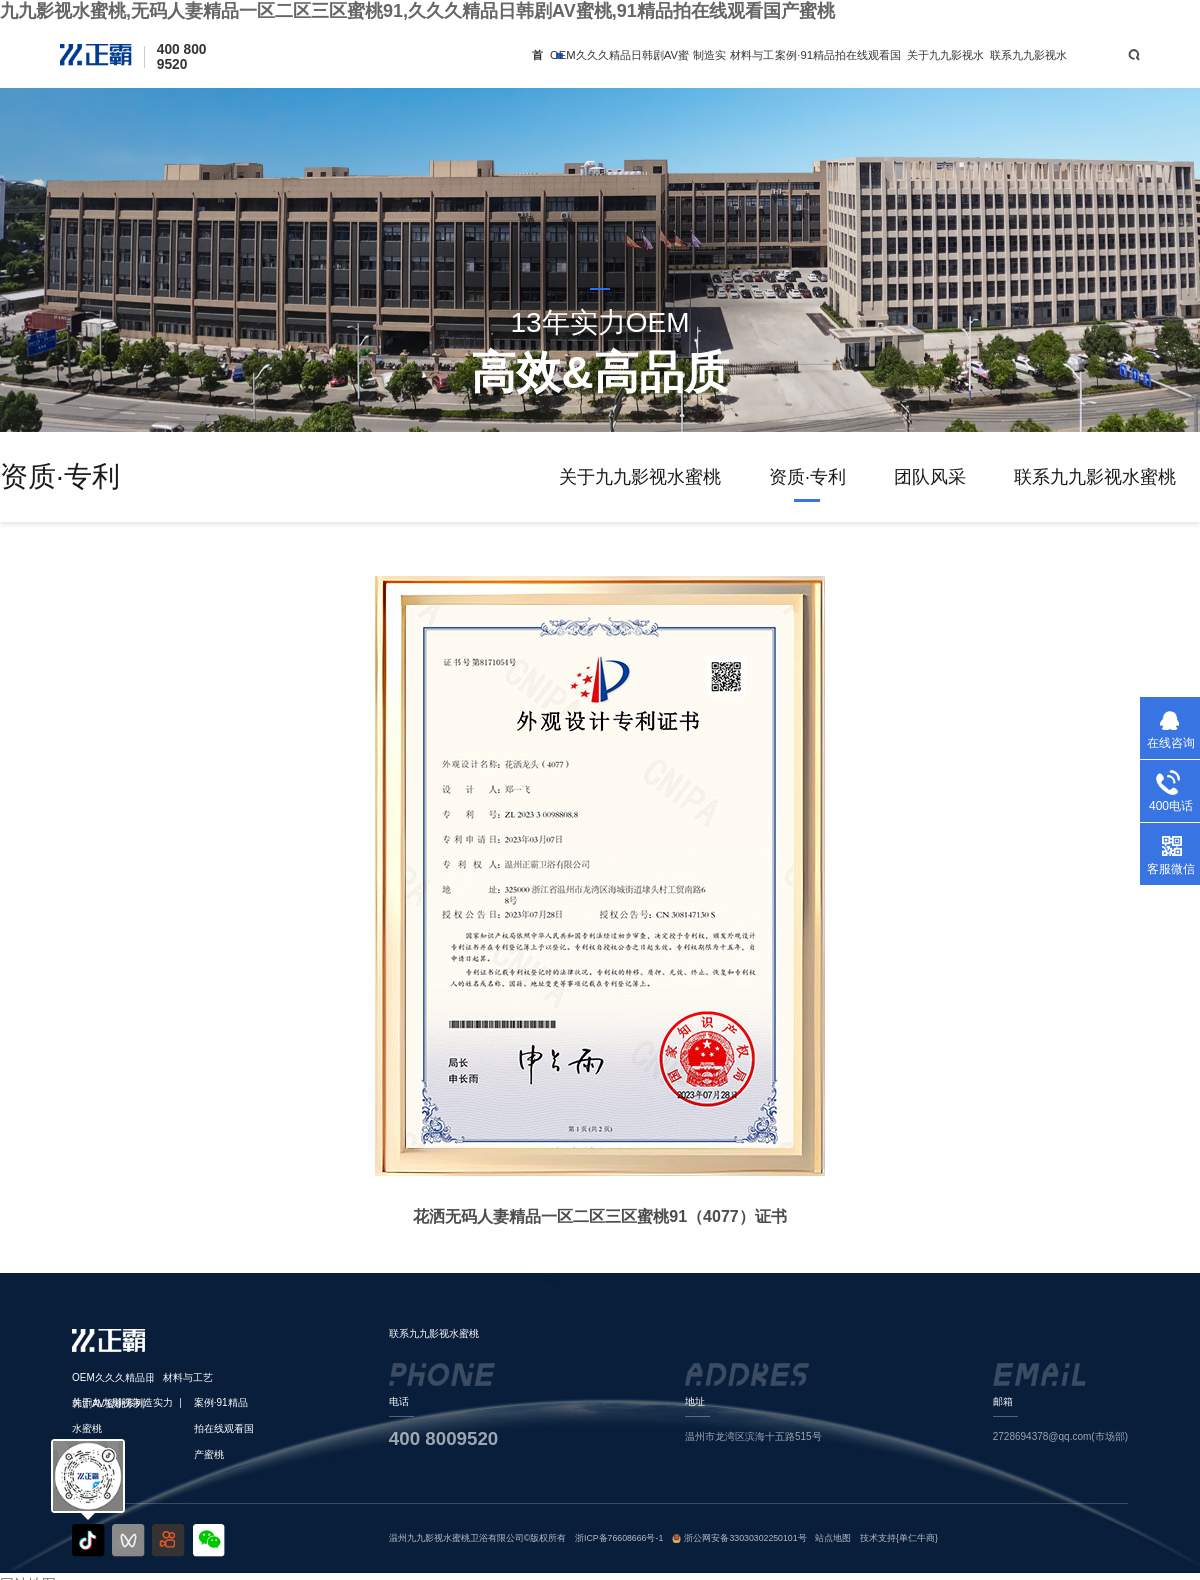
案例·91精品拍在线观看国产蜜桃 (838, 68)
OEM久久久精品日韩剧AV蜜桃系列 (619, 68)
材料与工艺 (752, 68)
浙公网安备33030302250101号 (745, 1538)
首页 (537, 68)
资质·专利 (807, 477)
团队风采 (930, 477)
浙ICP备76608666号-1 (619, 1538)
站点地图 (833, 1538)
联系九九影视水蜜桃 (1028, 68)
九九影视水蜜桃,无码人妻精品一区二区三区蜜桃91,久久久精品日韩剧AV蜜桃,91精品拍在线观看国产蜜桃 (417, 11)
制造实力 (709, 68)
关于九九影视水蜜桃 (945, 68)
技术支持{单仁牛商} (899, 1538)
